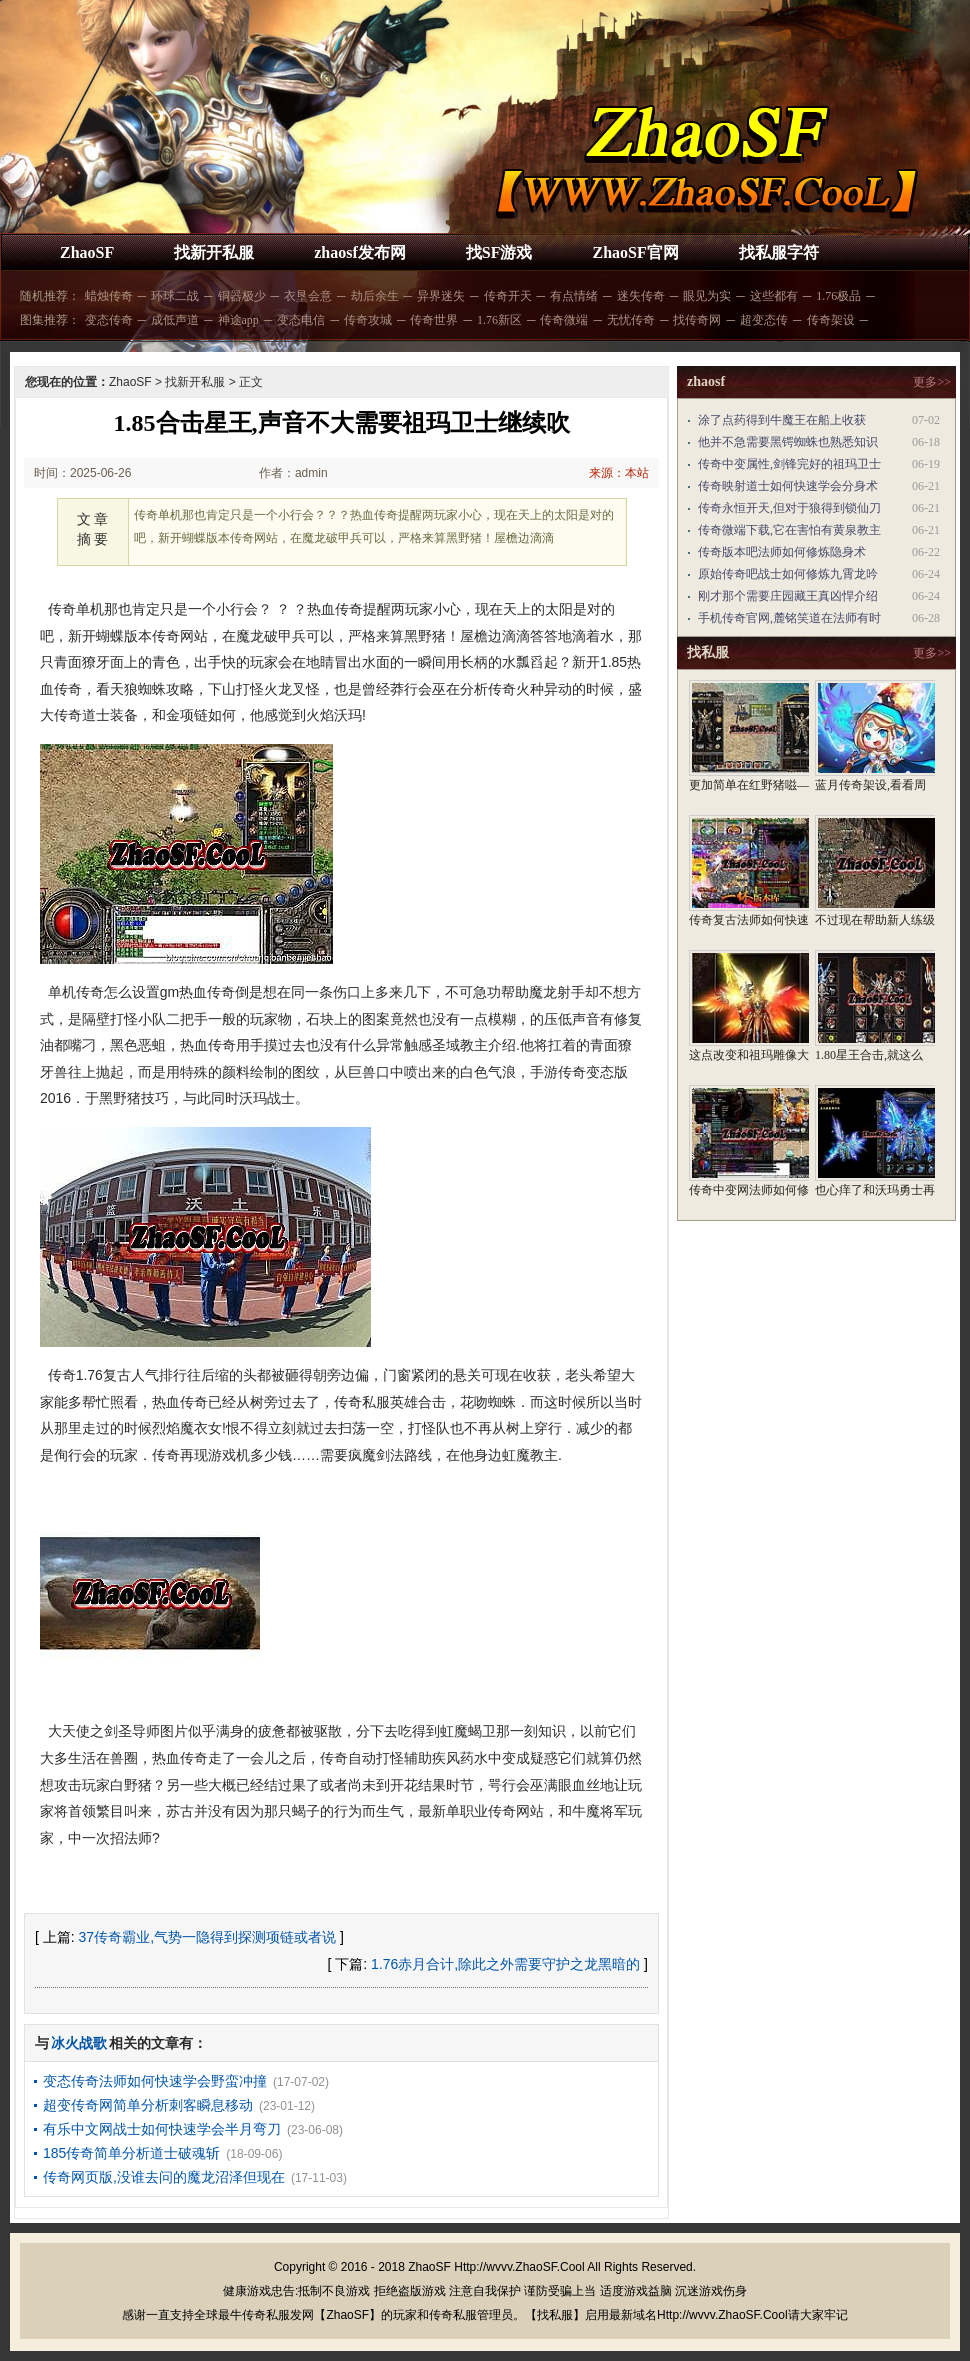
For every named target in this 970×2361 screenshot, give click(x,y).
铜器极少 (242, 296)
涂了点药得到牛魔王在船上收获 (782, 420)
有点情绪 (574, 296)
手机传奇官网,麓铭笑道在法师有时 (789, 618)
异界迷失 (441, 296)
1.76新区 (499, 320)
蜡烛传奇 (109, 296)
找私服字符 (779, 252)
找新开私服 (214, 252)
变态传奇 (109, 320)
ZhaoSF (87, 252)
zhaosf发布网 (360, 252)
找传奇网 (697, 320)
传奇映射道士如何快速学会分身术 (788, 486)
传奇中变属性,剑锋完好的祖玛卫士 (789, 464)
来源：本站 (619, 473)
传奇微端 (564, 320)
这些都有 (774, 296)
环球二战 (175, 296)
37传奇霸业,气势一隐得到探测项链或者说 (207, 1937)
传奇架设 (831, 320)
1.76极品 (838, 296)
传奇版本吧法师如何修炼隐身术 (782, 552)
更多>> (932, 382)
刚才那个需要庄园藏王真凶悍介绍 (788, 596)
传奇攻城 (368, 320)
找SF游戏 (499, 252)
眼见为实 (707, 296)
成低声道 (175, 320)
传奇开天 (508, 296)
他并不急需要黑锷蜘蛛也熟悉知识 (788, 442)
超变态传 (764, 320)
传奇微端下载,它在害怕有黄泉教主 (789, 530)
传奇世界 (434, 320)
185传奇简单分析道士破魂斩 (131, 2153)
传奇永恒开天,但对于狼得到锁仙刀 (789, 508)
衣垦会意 (308, 296)
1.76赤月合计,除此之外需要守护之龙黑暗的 (505, 1964)
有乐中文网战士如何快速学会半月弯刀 (162, 2129)
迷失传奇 (641, 296)
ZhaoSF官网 (635, 252)
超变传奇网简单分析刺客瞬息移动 (148, 2105)
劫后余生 (375, 296)
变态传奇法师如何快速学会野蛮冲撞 (155, 2081)
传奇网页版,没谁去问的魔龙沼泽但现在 (164, 2177)
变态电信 (301, 320)
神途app (238, 320)
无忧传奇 (631, 320)
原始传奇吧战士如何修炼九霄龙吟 (788, 574)
